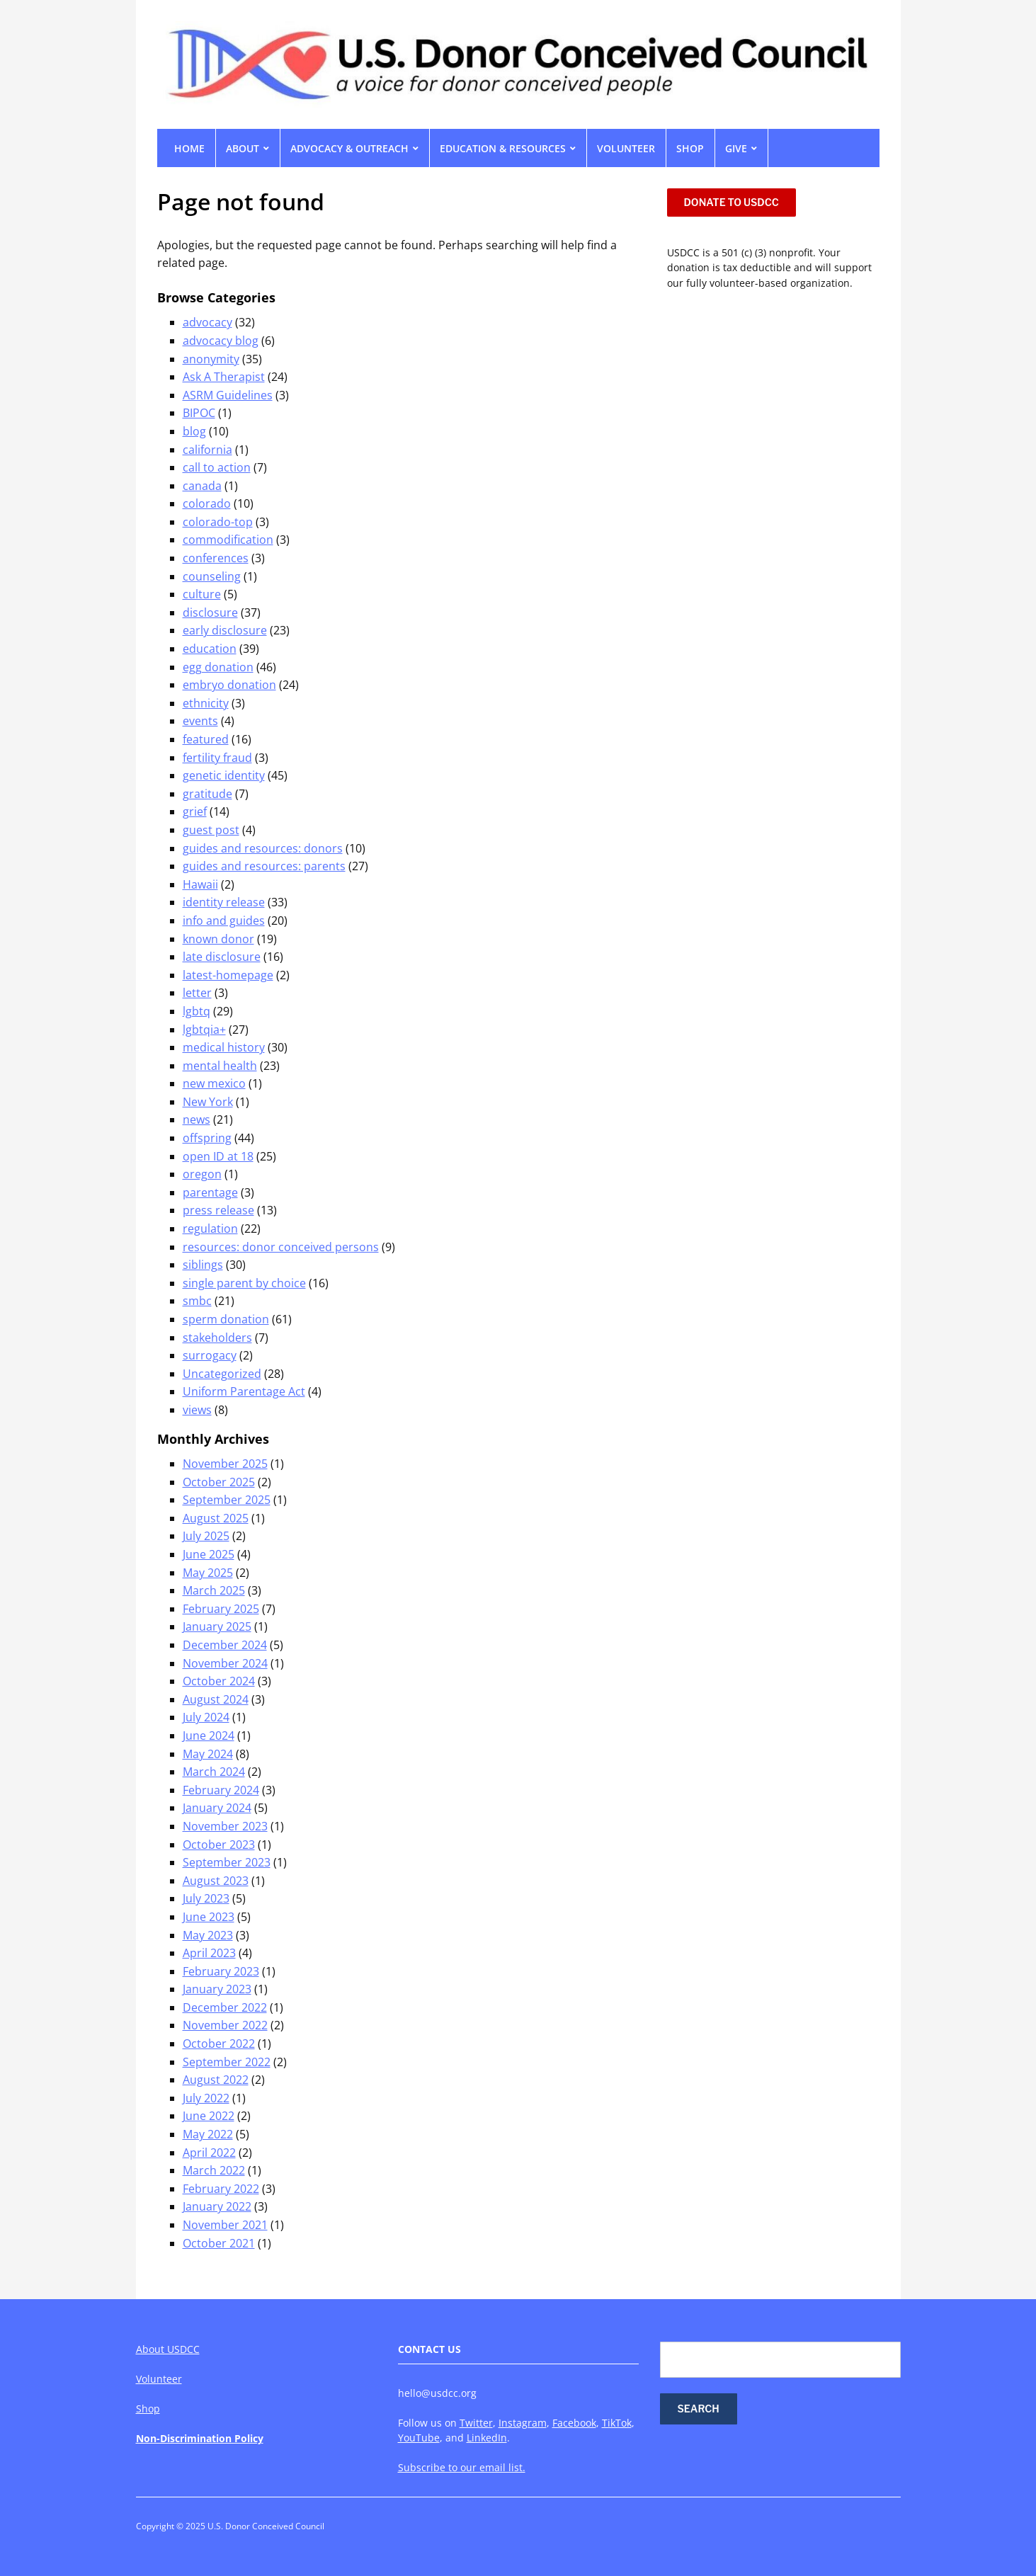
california (207, 449)
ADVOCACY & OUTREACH (349, 148)
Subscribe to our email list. (461, 2467)
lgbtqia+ (204, 1029)
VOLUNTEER (626, 148)
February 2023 (221, 1971)
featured (206, 739)
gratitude (207, 794)
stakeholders (217, 1337)
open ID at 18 (218, 1156)
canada (202, 486)
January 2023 (217, 1989)
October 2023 (219, 1844)
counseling (212, 576)
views (197, 1410)
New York (208, 1102)
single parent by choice (244, 1283)
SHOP (690, 148)
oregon (202, 1174)
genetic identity (224, 775)
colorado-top (218, 522)
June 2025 (208, 1554)
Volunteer (159, 2379)
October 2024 (219, 1681)
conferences (216, 558)
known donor (218, 939)
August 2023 (216, 1880)
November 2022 (225, 2025)
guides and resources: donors (263, 848)
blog (194, 431)
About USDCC (168, 2349)
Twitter (476, 2422)
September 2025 (227, 1500)
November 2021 (225, 2225)
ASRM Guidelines (228, 395)
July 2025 (206, 1536)
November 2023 (225, 1826)
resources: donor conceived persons (281, 1247)
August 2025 (216, 1518)
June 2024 (208, 1735)
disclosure (210, 612)
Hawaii (200, 884)
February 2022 (221, 2188)
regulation (210, 1228)
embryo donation (229, 685)
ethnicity (206, 703)
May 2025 (208, 1572)
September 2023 (227, 1862)
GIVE (736, 148)
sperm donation (226, 1319)
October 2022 (219, 2043)
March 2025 (214, 1590)
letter (197, 993)
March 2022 (214, 2170)
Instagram (523, 2422)
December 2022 (225, 2007)
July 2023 (206, 1898)
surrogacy (210, 1355)
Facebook (574, 2422)
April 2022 (209, 2152)
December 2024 (225, 1645)
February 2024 (221, 1790)
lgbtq (196, 1011)
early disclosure (225, 630)
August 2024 (216, 1699)
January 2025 (217, 1626)
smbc (197, 1301)
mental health (220, 1065)
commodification (228, 539)
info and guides (224, 920)
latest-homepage (228, 975)
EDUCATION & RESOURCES (503, 148)
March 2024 (214, 1771)
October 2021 (219, 2243)
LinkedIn (487, 2437)
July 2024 (206, 1717)
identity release (224, 902)
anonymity (211, 359)
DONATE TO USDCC (731, 202)
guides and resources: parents (264, 866)
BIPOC (199, 413)
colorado (207, 503)
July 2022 (206, 2098)
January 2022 (217, 2206)
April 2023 (209, 1953)
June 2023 (208, 1917)
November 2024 (225, 1663)
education (210, 648)
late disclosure (222, 956)
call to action (217, 467)
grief (195, 811)
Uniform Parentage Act (244, 1391)
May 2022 (208, 2134)
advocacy (207, 322)
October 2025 (219, 1482)
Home (189, 148)
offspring (207, 1138)
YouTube (419, 2437)
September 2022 (227, 2062)
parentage (210, 1192)
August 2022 (216, 2079)
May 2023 (208, 1935)
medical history (224, 1047)
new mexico (214, 1083)
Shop (148, 2408)
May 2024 (208, 1754)
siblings (203, 1264)
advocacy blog (220, 340)
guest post (211, 830)
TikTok (617, 2422)
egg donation (218, 667)
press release (218, 1210)
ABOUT (242, 148)
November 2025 (225, 1463)
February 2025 (221, 1609)
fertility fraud (217, 757)
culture (202, 594)
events (200, 721)
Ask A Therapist (224, 376)
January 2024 (217, 1808)
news (196, 1119)
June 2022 (208, 2116)
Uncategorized (222, 1373)
